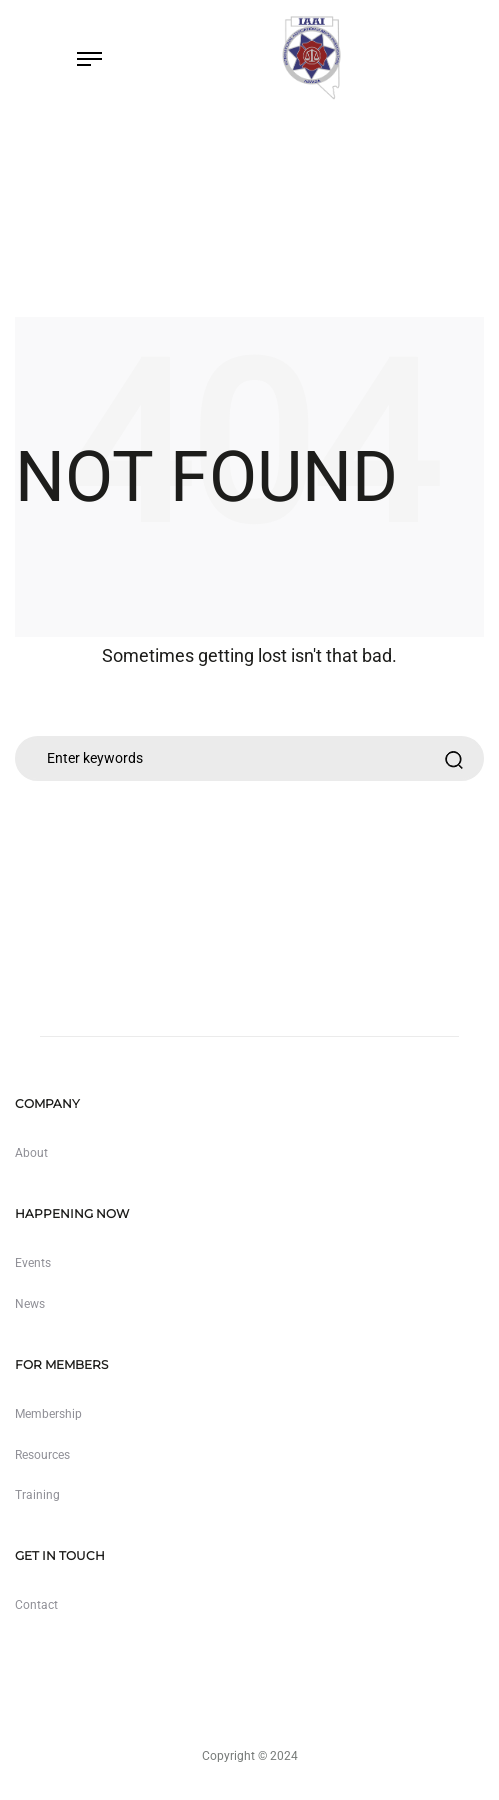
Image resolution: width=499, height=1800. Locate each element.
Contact (36, 1605)
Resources (42, 1455)
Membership (48, 1414)
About (31, 1153)
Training (37, 1495)
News (30, 1304)
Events (33, 1263)
